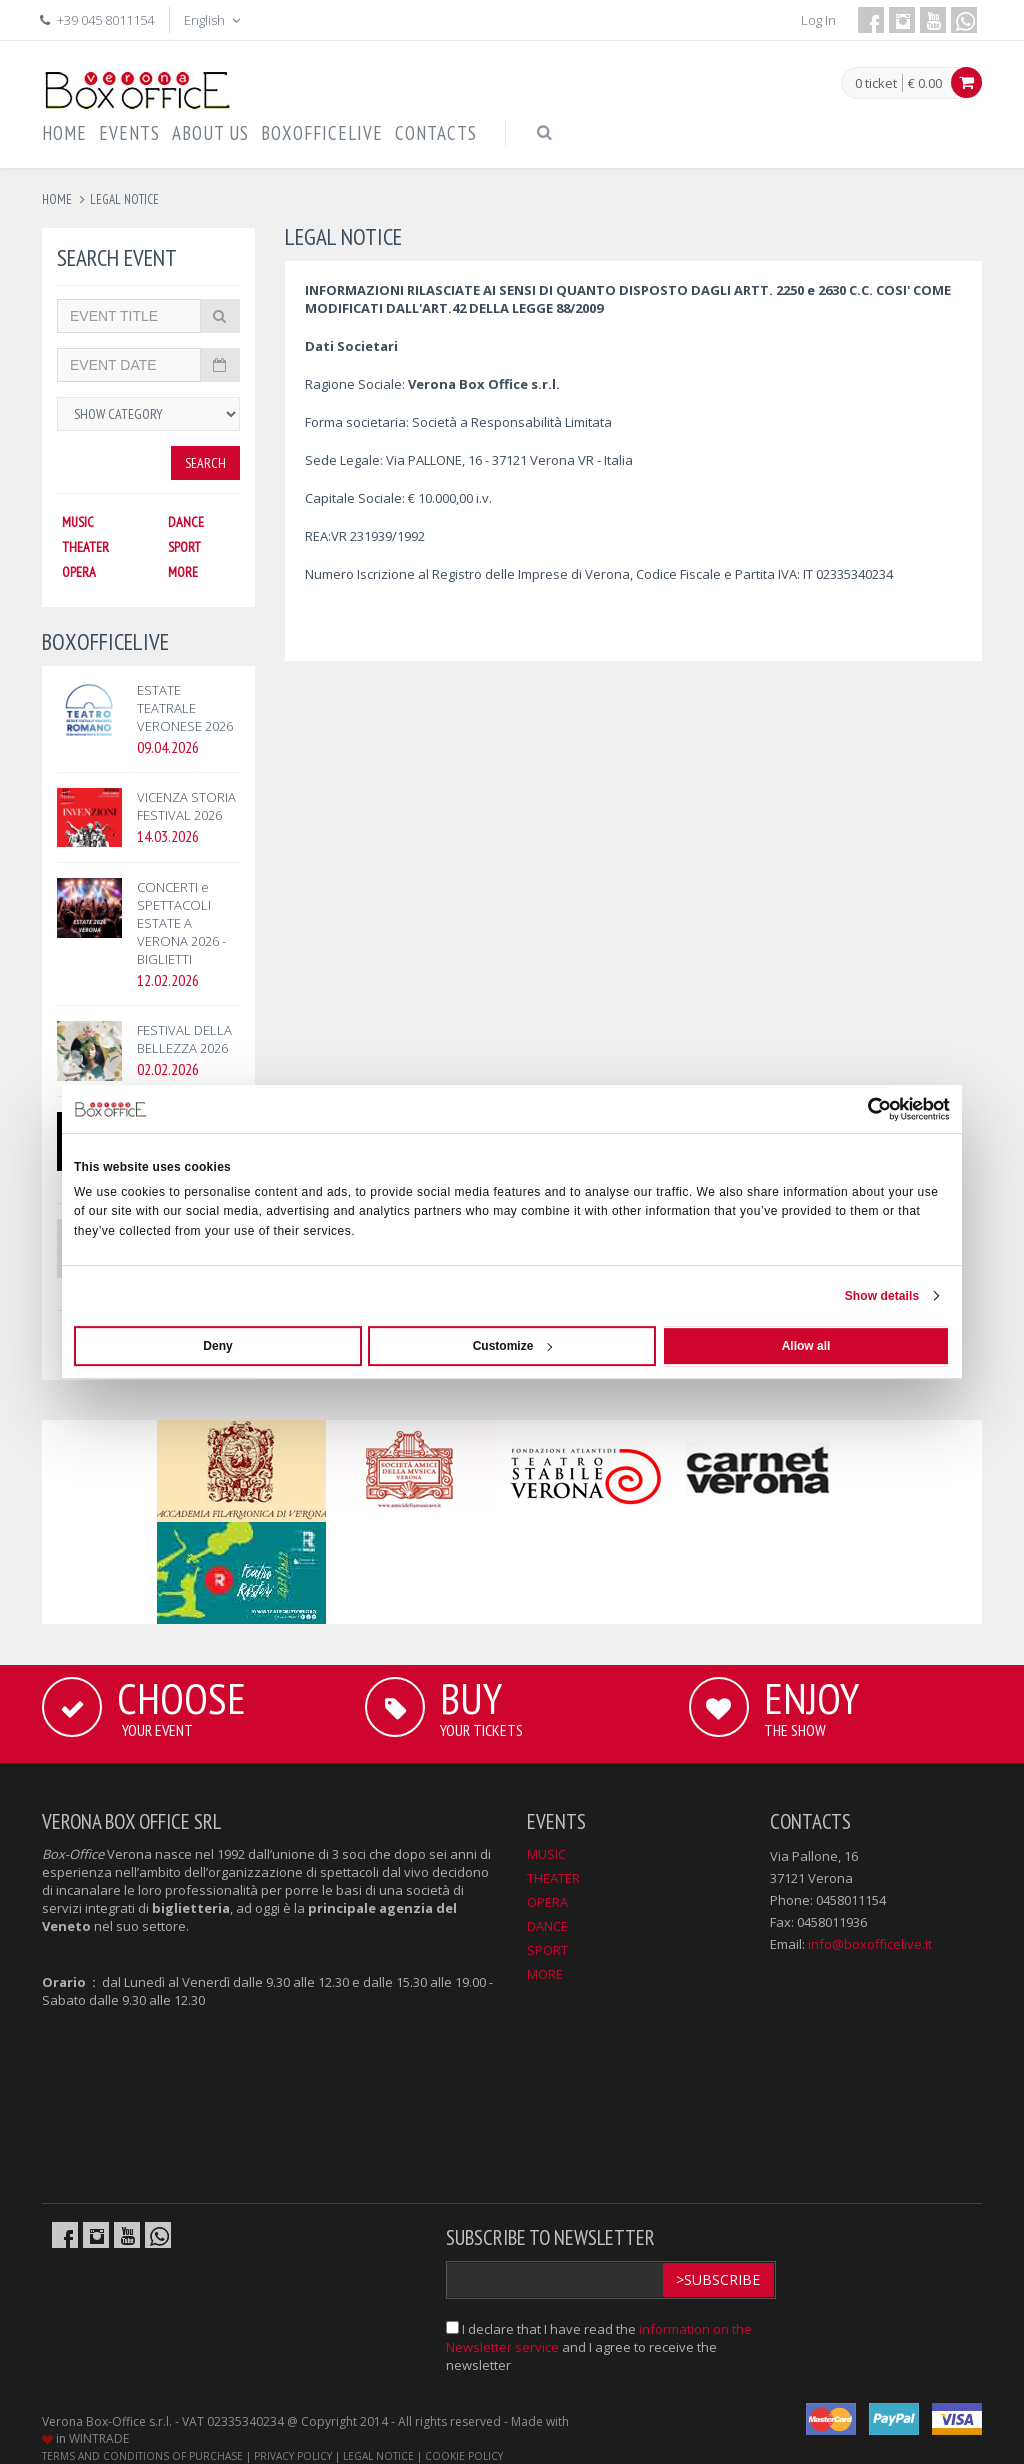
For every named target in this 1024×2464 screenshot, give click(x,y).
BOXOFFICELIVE (322, 133)
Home (57, 199)
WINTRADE (99, 2438)
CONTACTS (436, 133)
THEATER (85, 547)
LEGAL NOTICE (378, 2456)
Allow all (806, 1346)
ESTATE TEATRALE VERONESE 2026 (185, 708)
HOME (64, 133)
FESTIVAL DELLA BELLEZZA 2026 (184, 1039)
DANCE (186, 522)
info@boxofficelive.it (870, 1944)
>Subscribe (718, 2279)
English (214, 20)
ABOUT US (210, 133)
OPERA (79, 572)
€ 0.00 (925, 83)
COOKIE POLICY (464, 2456)
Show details (882, 1296)
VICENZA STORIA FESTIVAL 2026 (186, 806)
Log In (818, 20)
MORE (183, 572)
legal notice (124, 199)
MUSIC (78, 522)
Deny (217, 1346)
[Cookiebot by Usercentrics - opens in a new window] (862, 1109)
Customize (513, 1346)
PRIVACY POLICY (293, 2456)
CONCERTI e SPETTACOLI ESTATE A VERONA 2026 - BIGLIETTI (181, 923)
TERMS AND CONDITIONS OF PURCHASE (142, 2456)
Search (205, 463)
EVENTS (129, 133)
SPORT (184, 547)
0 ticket (876, 84)
